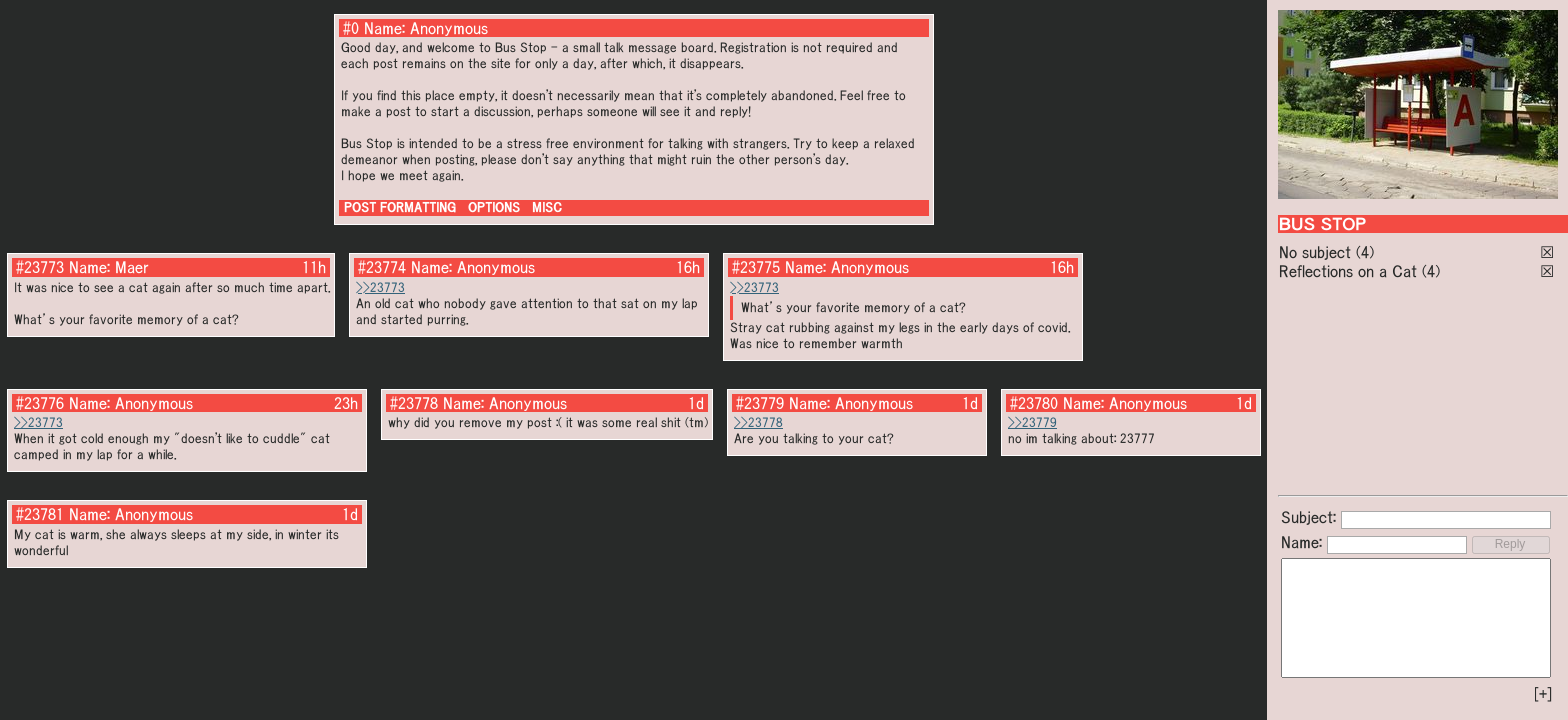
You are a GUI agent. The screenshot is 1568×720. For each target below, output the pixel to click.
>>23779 (1032, 422)
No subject (1317, 252)
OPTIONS (494, 207)
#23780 (1034, 403)
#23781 (40, 514)
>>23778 (758, 422)
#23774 (382, 267)
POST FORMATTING (400, 207)
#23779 (760, 403)
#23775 (756, 267)
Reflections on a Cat (1348, 271)
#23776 (40, 403)
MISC (547, 207)
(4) (1365, 252)
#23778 (414, 403)
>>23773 (380, 287)
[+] (1543, 694)
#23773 (40, 267)
